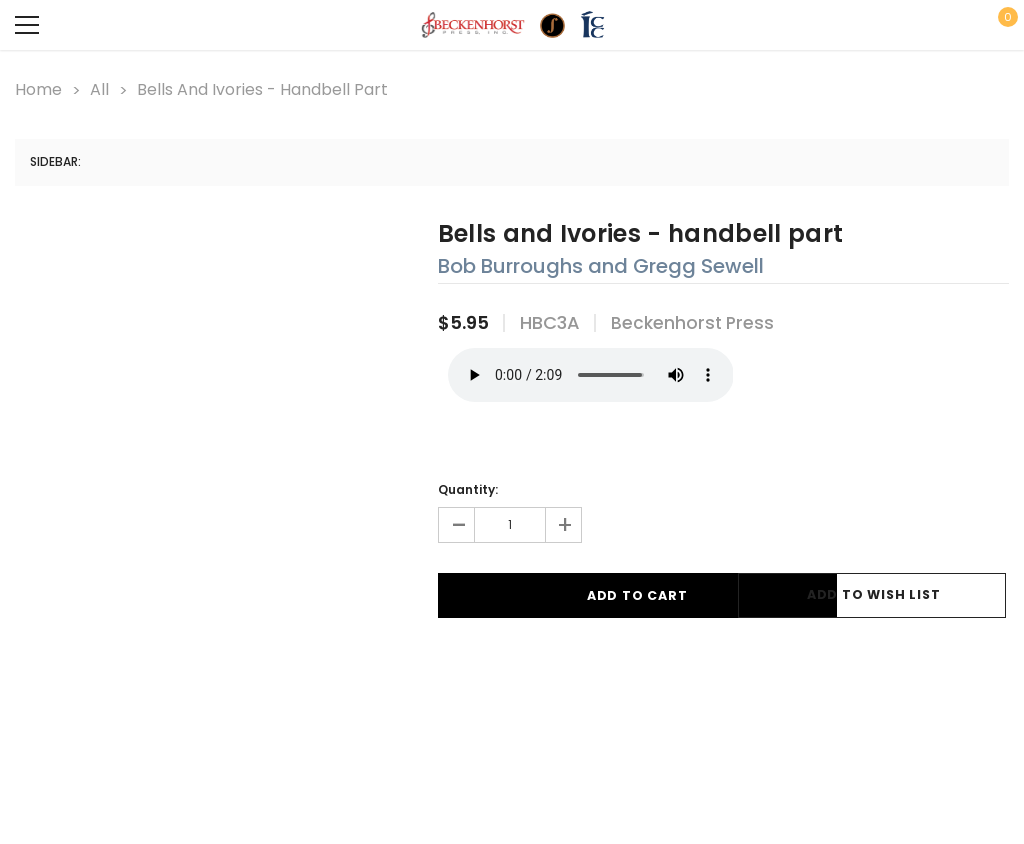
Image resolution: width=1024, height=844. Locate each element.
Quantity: (468, 485)
